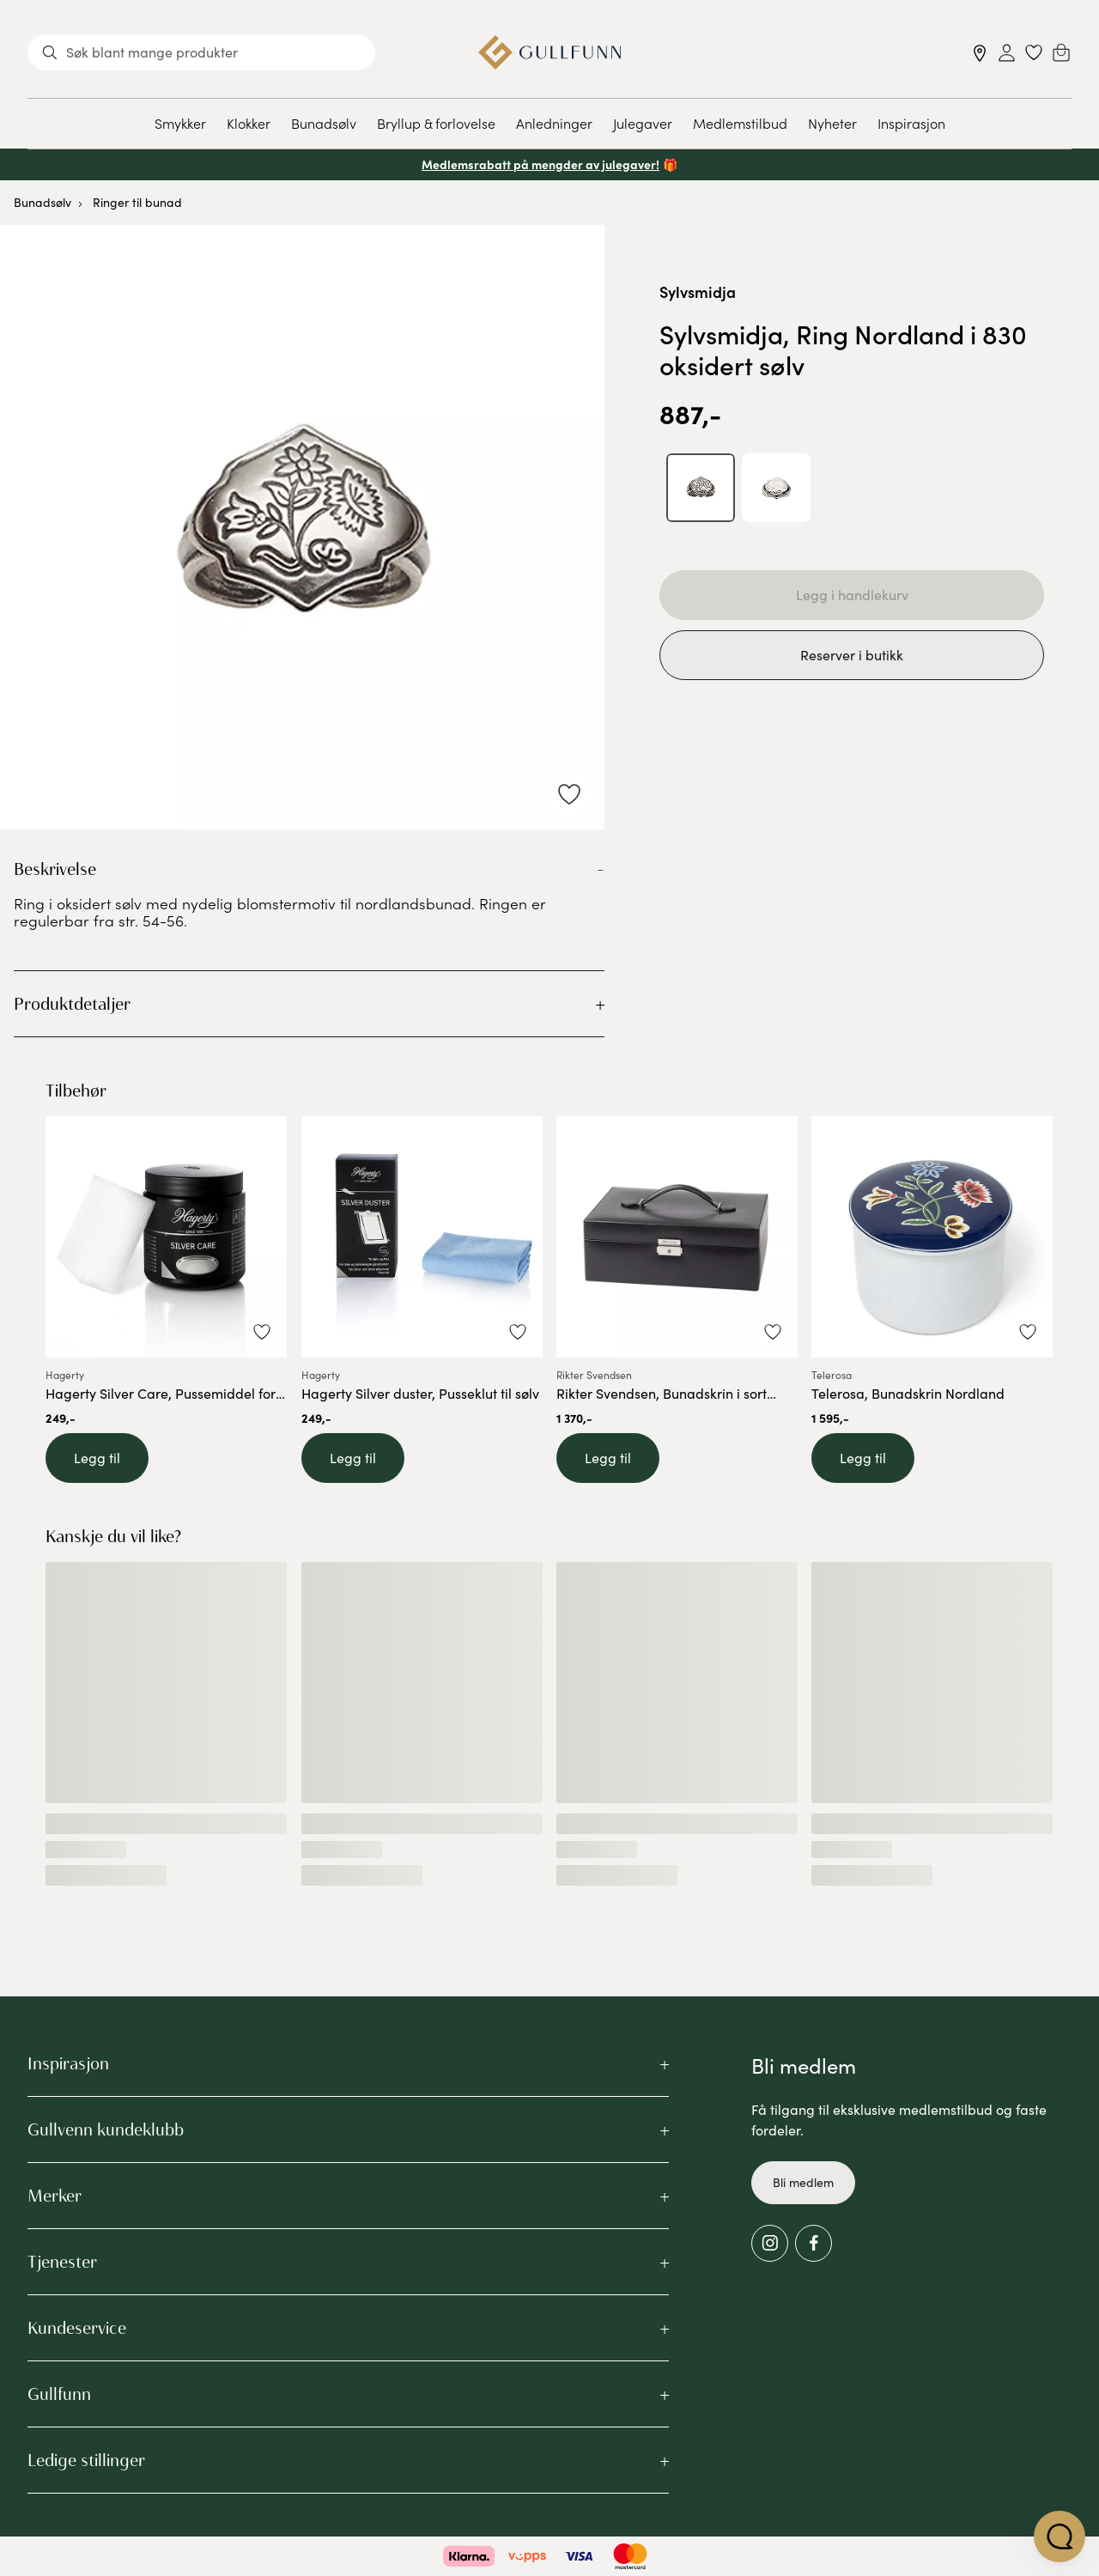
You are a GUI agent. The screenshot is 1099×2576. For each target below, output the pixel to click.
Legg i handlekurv (852, 595)
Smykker (180, 122)
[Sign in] (1007, 53)
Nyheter (832, 122)
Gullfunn (59, 2394)
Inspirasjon (911, 122)
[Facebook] (813, 2243)
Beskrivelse (55, 869)
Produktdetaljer (72, 1003)
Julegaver (642, 122)
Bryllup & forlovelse (436, 122)
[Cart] (1061, 52)
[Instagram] (769, 2243)
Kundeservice (76, 2328)
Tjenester (62, 2261)
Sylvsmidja (697, 291)
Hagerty (65, 1375)
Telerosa (831, 1375)
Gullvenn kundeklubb (105, 2129)
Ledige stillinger (86, 2460)
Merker (54, 2195)
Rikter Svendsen (594, 1375)
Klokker (248, 122)
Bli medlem (803, 2182)
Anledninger (554, 122)
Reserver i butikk (851, 655)
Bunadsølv (323, 122)
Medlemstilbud (740, 122)
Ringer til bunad (137, 202)
